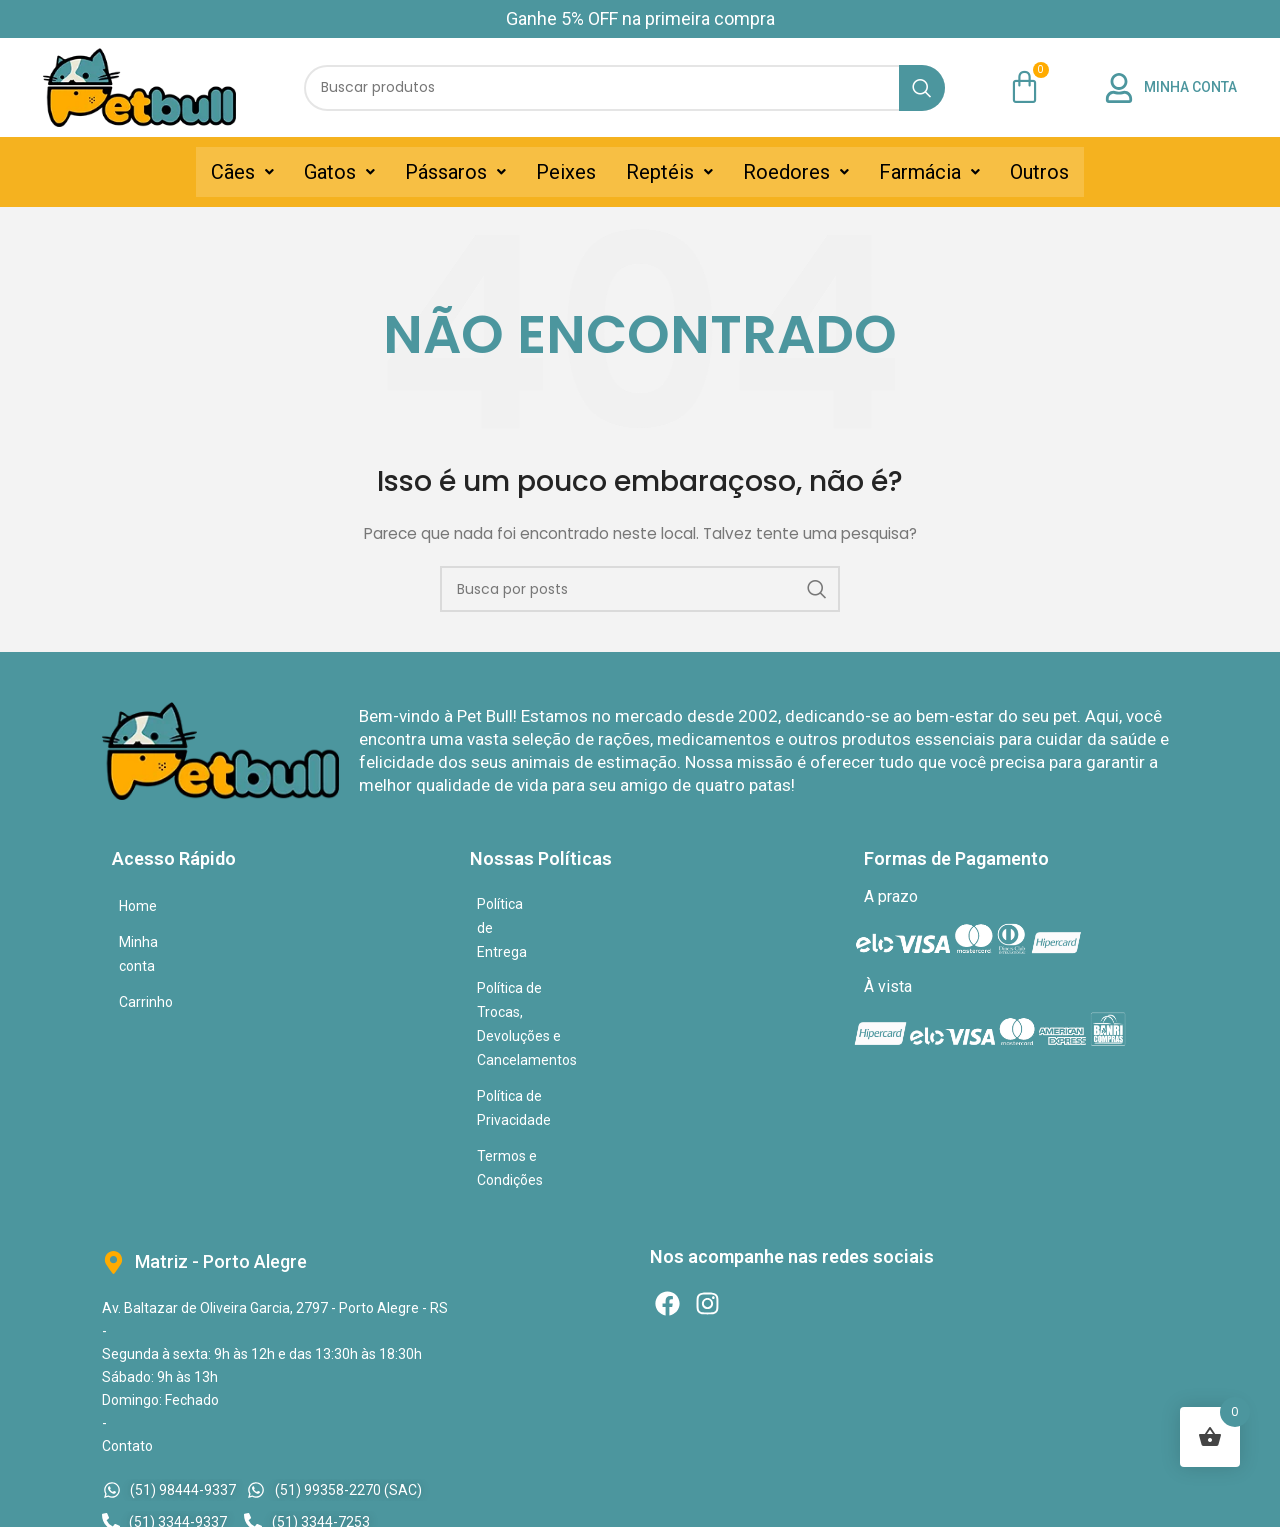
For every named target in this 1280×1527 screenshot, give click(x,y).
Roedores (796, 172)
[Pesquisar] (624, 88)
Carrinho (146, 978)
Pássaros (455, 172)
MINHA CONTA (1190, 87)
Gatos (339, 172)
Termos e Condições (541, 1012)
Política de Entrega (536, 904)
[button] (242, 172)
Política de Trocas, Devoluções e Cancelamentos (629, 940)
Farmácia (929, 172)
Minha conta (158, 942)
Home (138, 906)
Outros (1039, 172)
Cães (242, 172)
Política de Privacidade (548, 976)
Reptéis (669, 172)
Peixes (566, 172)
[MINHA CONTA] (1119, 88)
